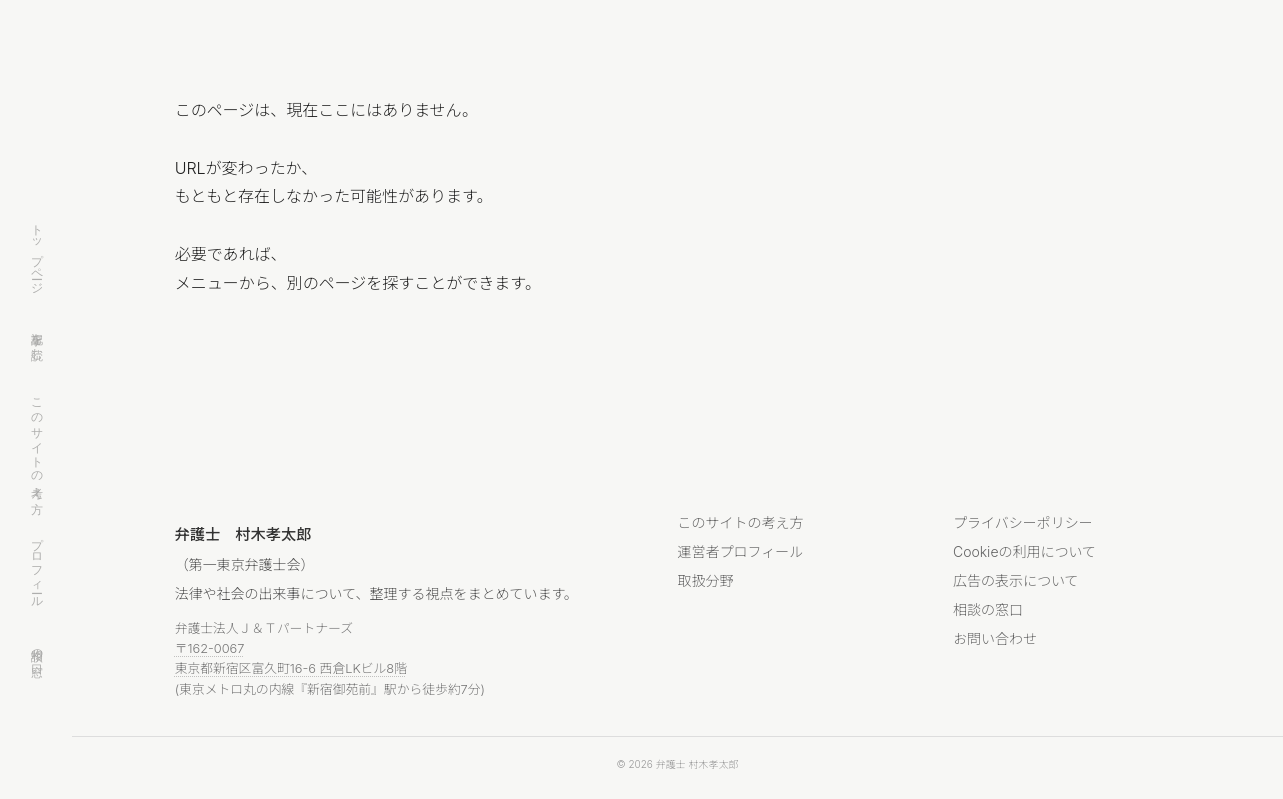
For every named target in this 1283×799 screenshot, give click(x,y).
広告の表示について (1016, 580)
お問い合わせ (995, 638)
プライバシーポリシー (1023, 522)
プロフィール (37, 566)
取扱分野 (706, 580)
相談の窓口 (37, 648)
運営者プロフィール (741, 551)
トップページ (37, 252)
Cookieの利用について (1024, 551)
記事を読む (37, 339)
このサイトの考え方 (37, 441)
